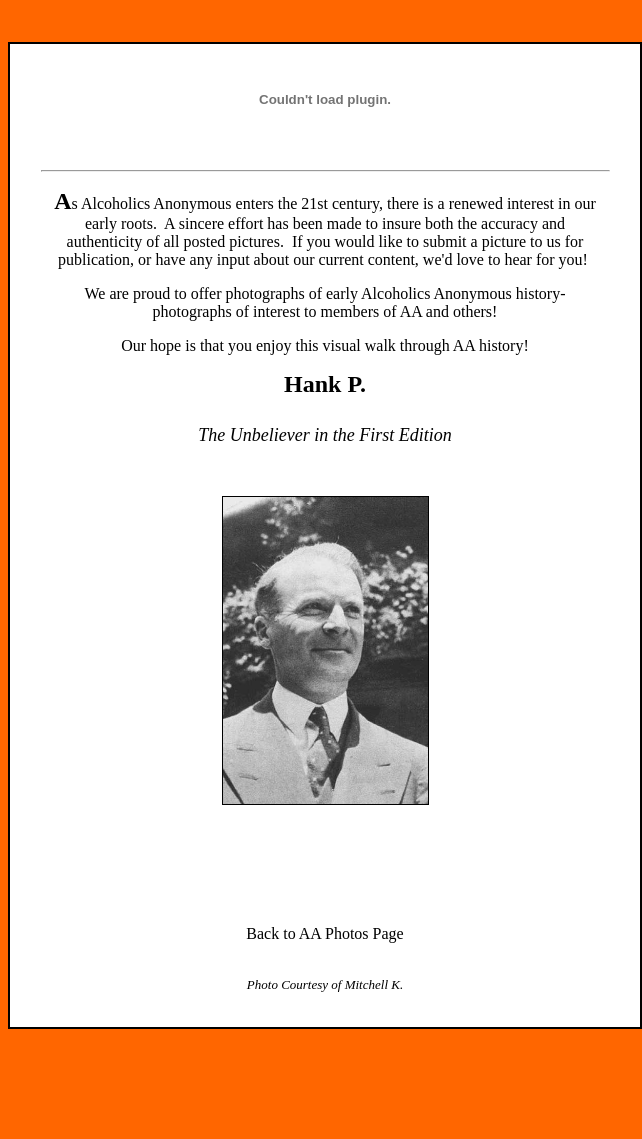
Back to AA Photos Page (324, 933)
